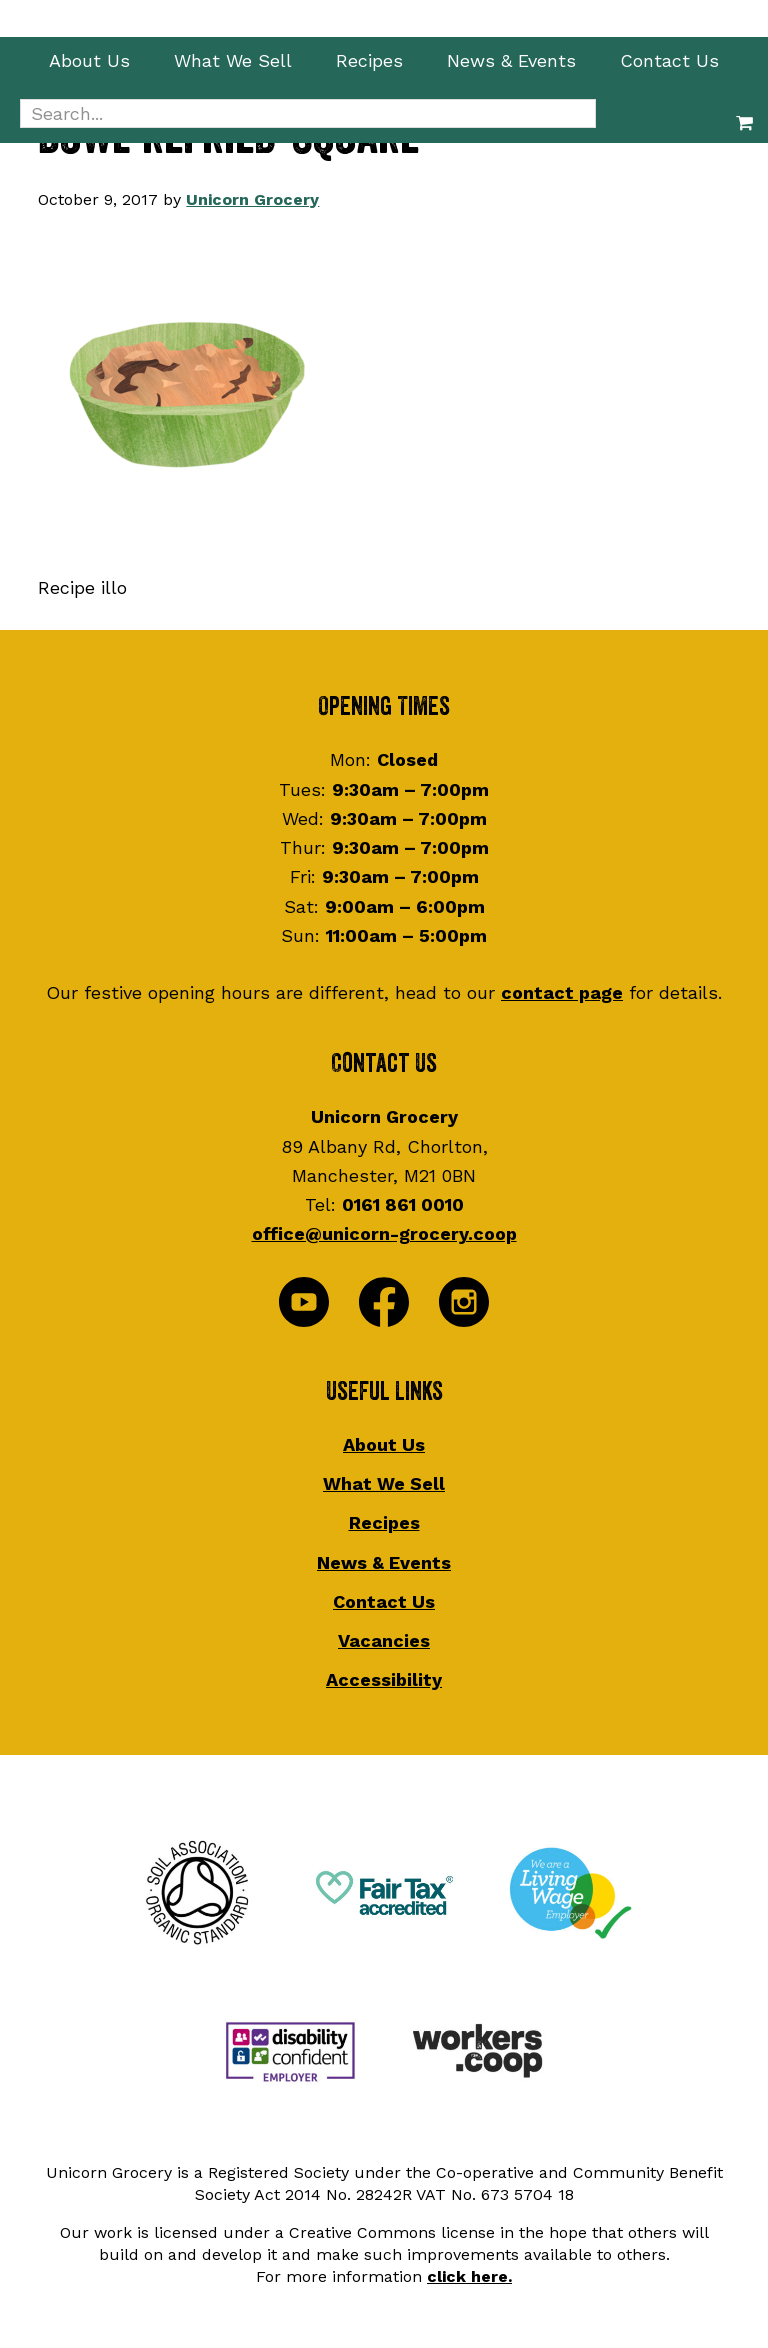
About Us (384, 1444)
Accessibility (384, 1679)
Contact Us (384, 1601)
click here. (469, 2276)
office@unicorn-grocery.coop (384, 1233)
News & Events (384, 1562)
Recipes (384, 1522)
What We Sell (384, 1483)
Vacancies (384, 1640)
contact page (562, 992)
